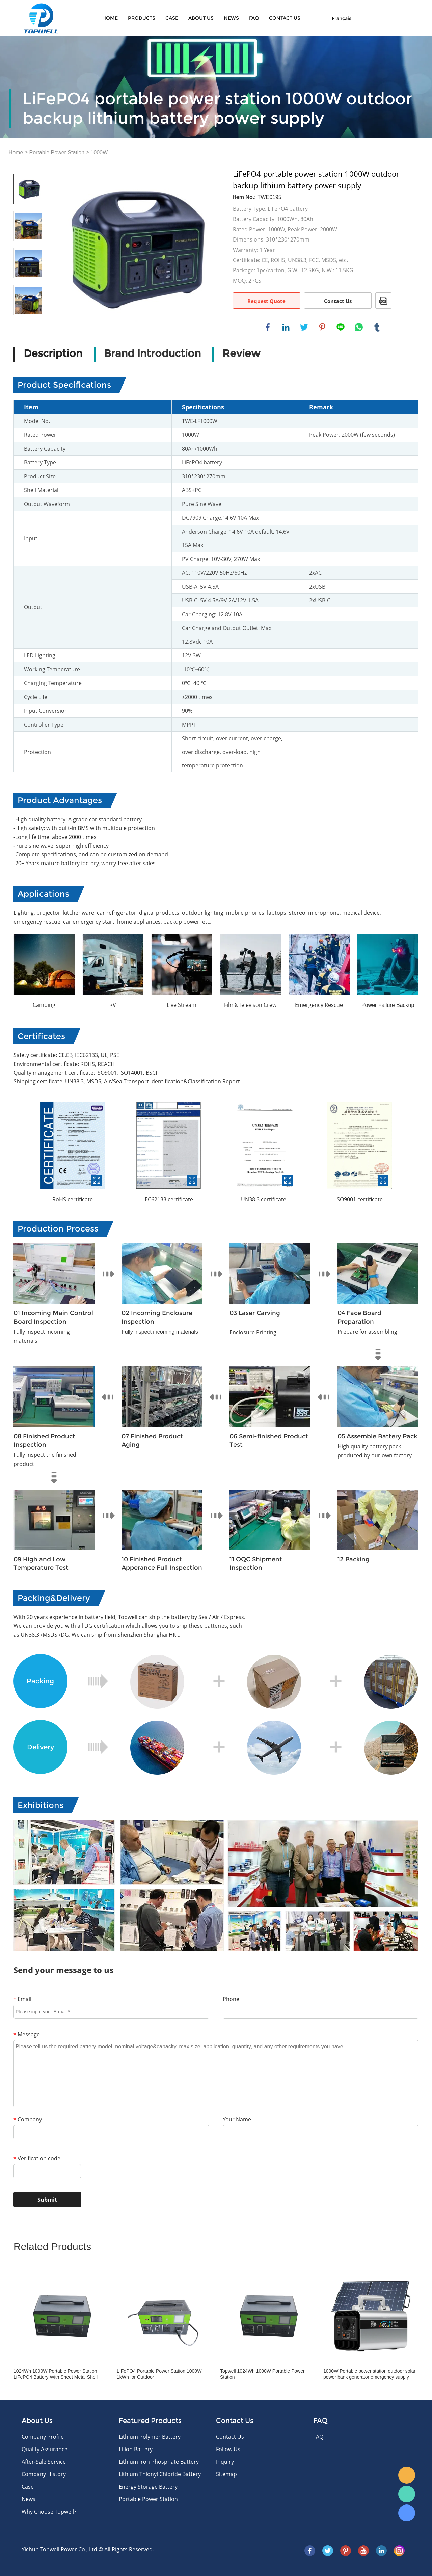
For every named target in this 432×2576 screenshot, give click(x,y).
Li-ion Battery (136, 2449)
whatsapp (359, 327)
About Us (201, 18)
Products (141, 18)
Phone (231, 1999)
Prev (29, 164)
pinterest (322, 327)
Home (110, 18)
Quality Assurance (45, 2449)
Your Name (237, 2119)
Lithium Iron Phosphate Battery (159, 2461)
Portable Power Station (57, 152)
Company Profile (43, 2436)
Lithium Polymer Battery (150, 2436)
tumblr (377, 327)
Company (28, 2119)
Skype (406, 2512)
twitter (304, 327)
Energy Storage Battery (148, 2486)
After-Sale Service (44, 2461)
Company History (44, 2474)
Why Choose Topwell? (49, 2511)
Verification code (37, 2158)
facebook (268, 327)
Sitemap (226, 2474)
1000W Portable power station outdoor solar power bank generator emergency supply (369, 2374)
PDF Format (383, 300)
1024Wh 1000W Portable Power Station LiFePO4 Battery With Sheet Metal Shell (56, 2374)
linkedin (286, 327)
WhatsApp (406, 2494)
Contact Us (338, 301)
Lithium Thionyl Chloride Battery (160, 2474)
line (340, 327)
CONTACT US (284, 18)
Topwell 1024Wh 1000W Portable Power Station (262, 2374)
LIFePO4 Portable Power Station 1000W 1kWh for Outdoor (159, 2374)
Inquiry (225, 2461)
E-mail (406, 2475)
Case (171, 18)
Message (27, 2034)
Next (29, 325)
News (231, 18)
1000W (99, 152)
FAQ (254, 18)
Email (22, 1999)
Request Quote (266, 301)
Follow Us (228, 2449)
